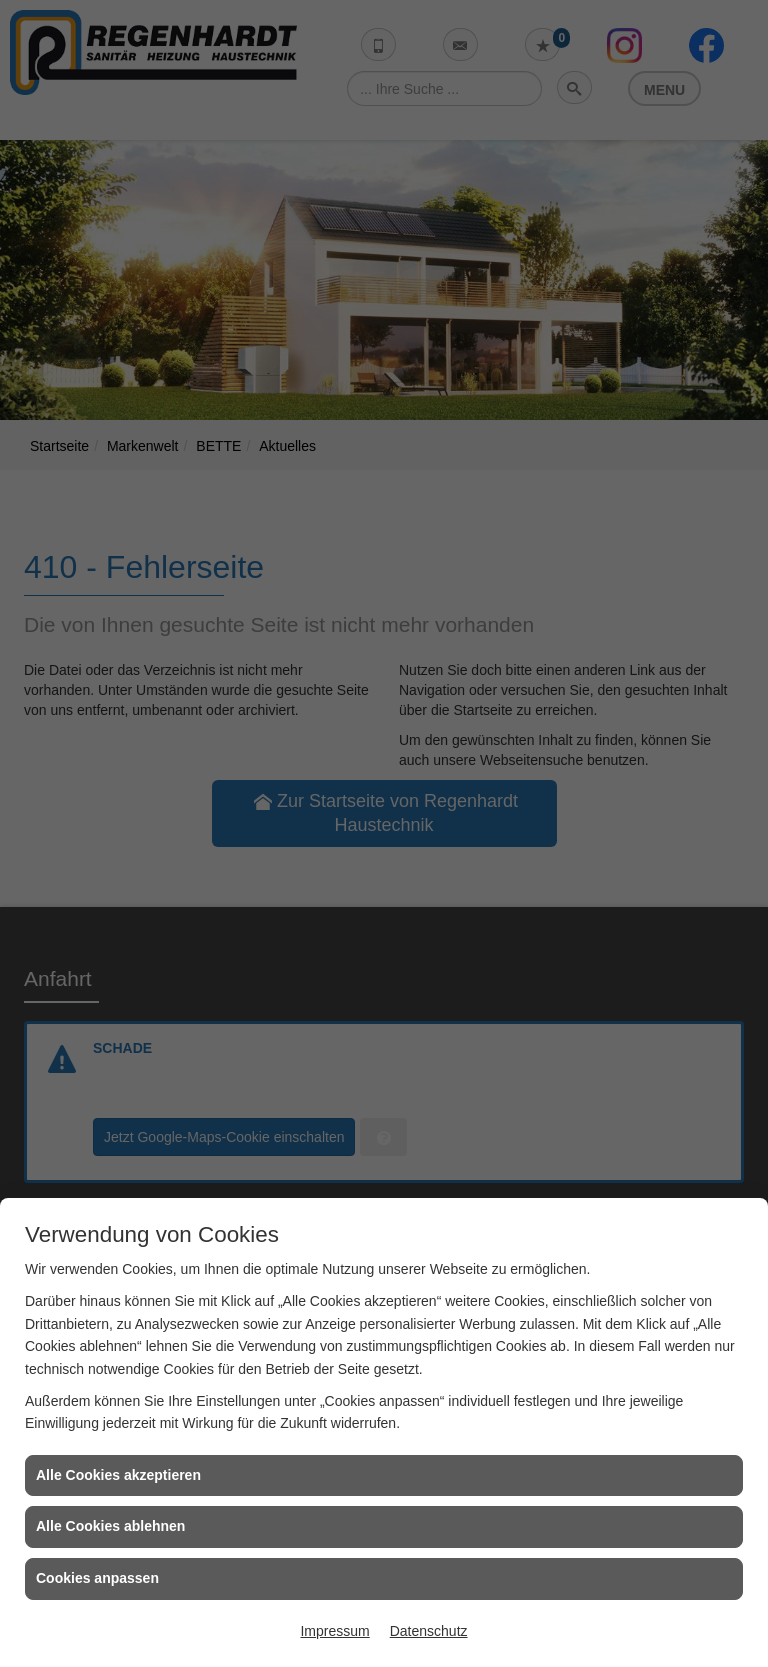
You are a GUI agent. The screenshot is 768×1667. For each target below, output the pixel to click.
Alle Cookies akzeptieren (118, 1475)
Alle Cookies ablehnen (110, 1526)
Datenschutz (429, 1631)
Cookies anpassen (97, 1578)
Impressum (334, 1631)
